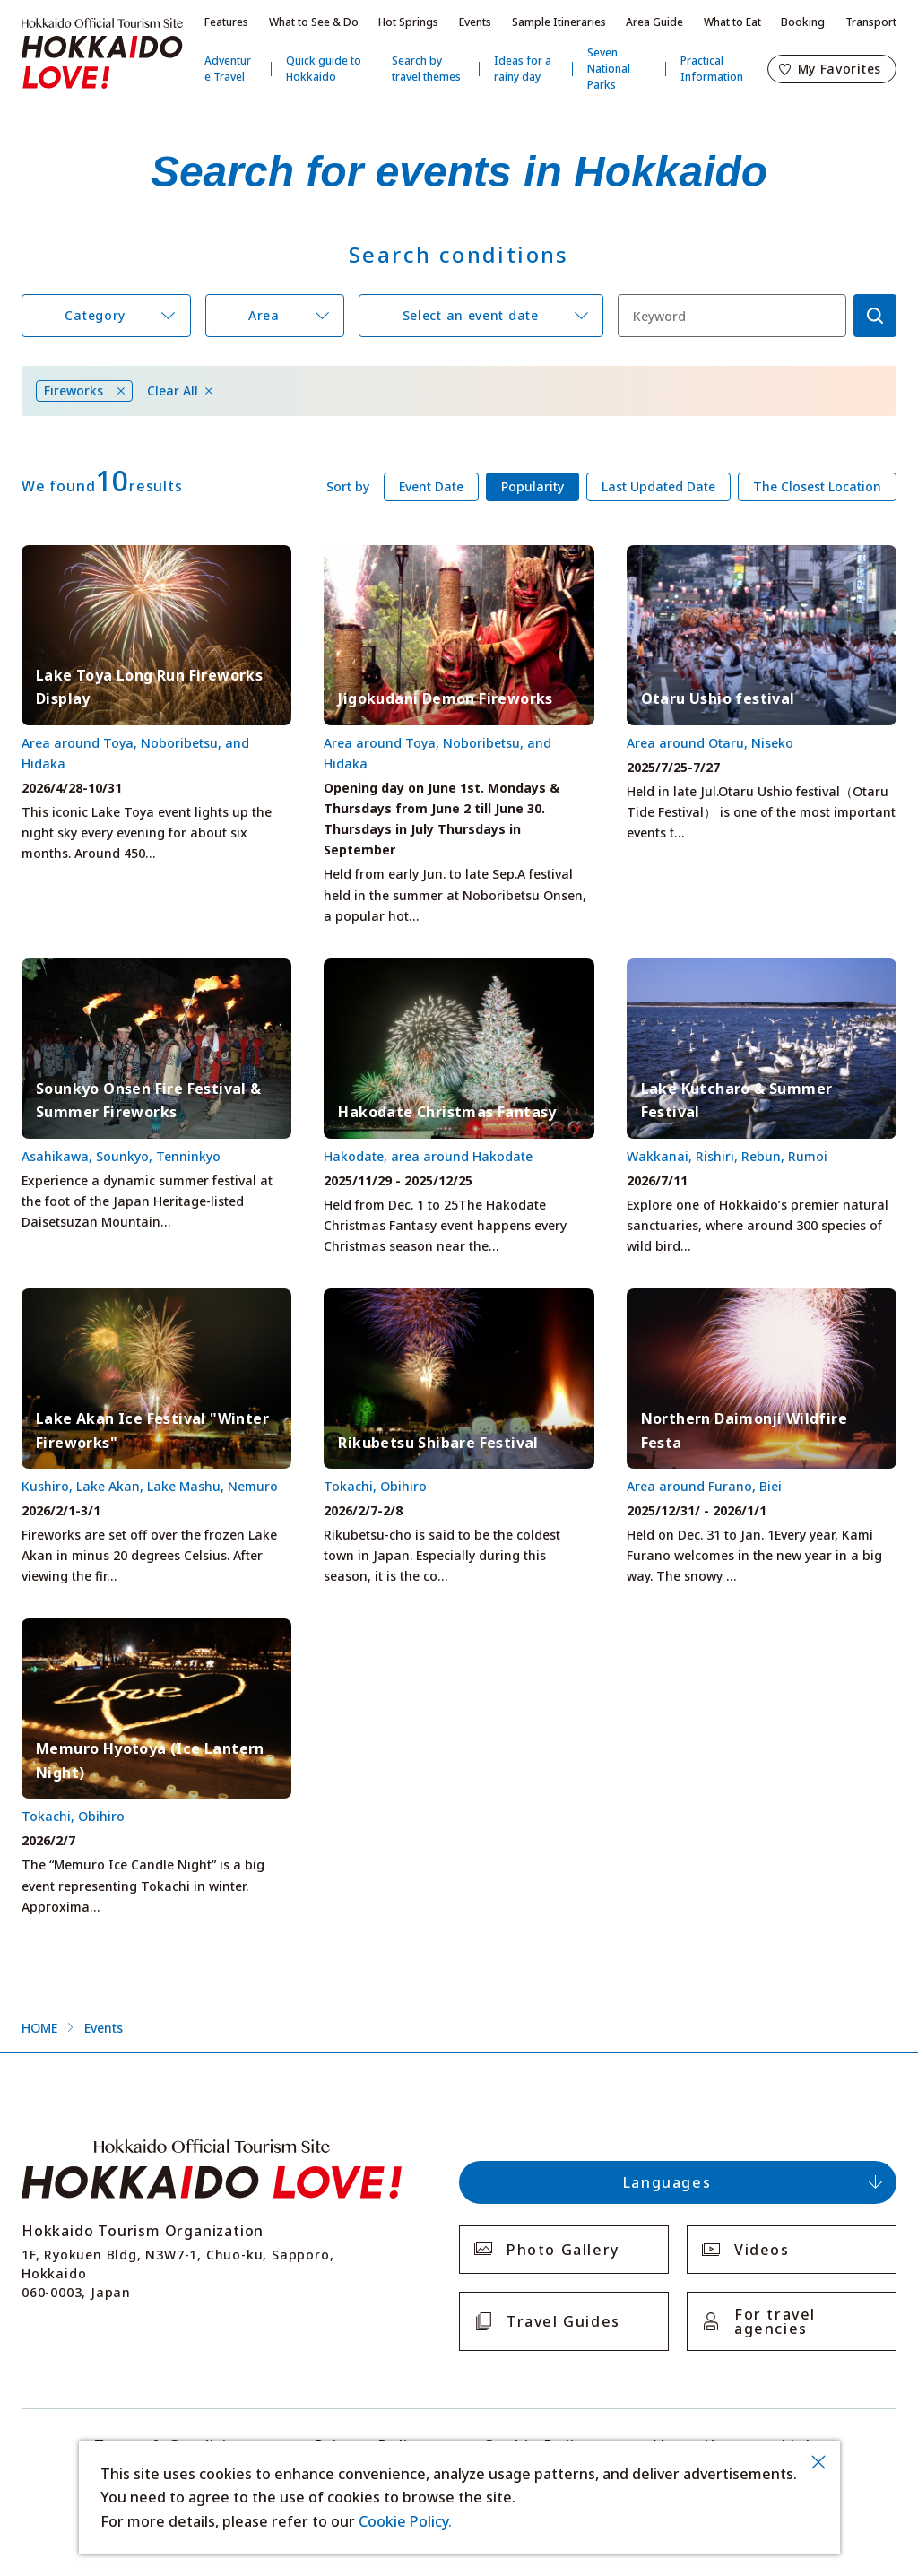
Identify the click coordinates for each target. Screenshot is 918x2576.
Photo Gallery (563, 2249)
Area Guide (654, 22)
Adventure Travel (227, 68)
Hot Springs (408, 22)
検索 (874, 315)
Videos (762, 2249)
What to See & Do (314, 22)
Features (226, 22)
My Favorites (839, 68)
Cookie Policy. (405, 2521)
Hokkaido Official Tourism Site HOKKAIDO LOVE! (102, 54)
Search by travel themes (426, 68)
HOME (39, 2027)
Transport (870, 22)
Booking (803, 22)
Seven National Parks (608, 68)
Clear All (172, 391)
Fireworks (73, 390)
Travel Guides (563, 2321)
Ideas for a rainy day (522, 68)
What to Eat (732, 22)
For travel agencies (775, 2321)
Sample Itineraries (559, 22)
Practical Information (711, 68)
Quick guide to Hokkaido (323, 68)
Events (475, 22)
